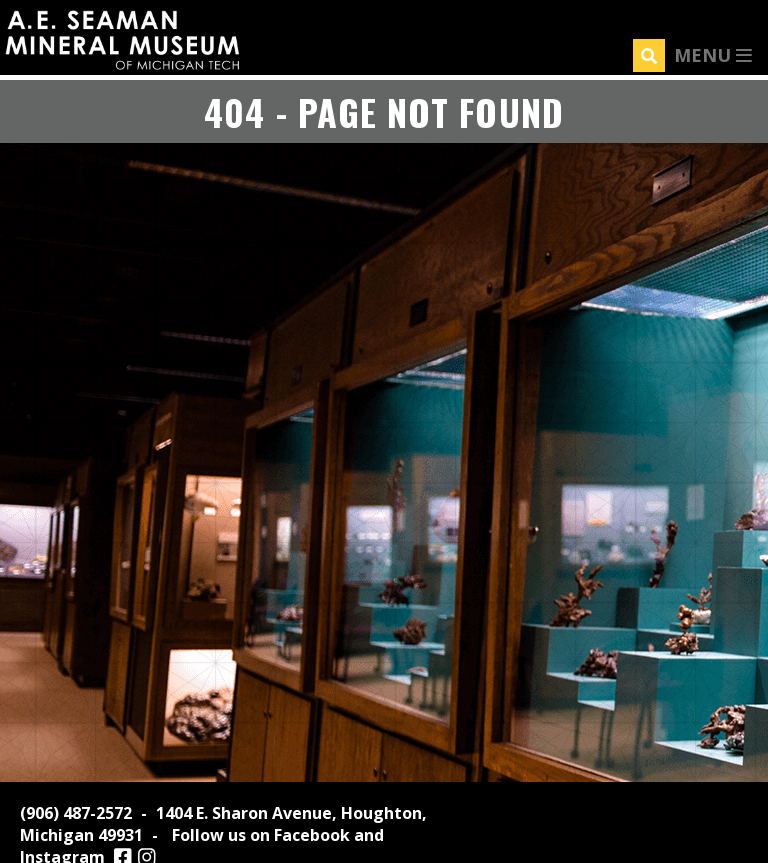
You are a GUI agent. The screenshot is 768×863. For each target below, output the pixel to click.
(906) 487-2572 (76, 813)
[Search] (649, 55)
